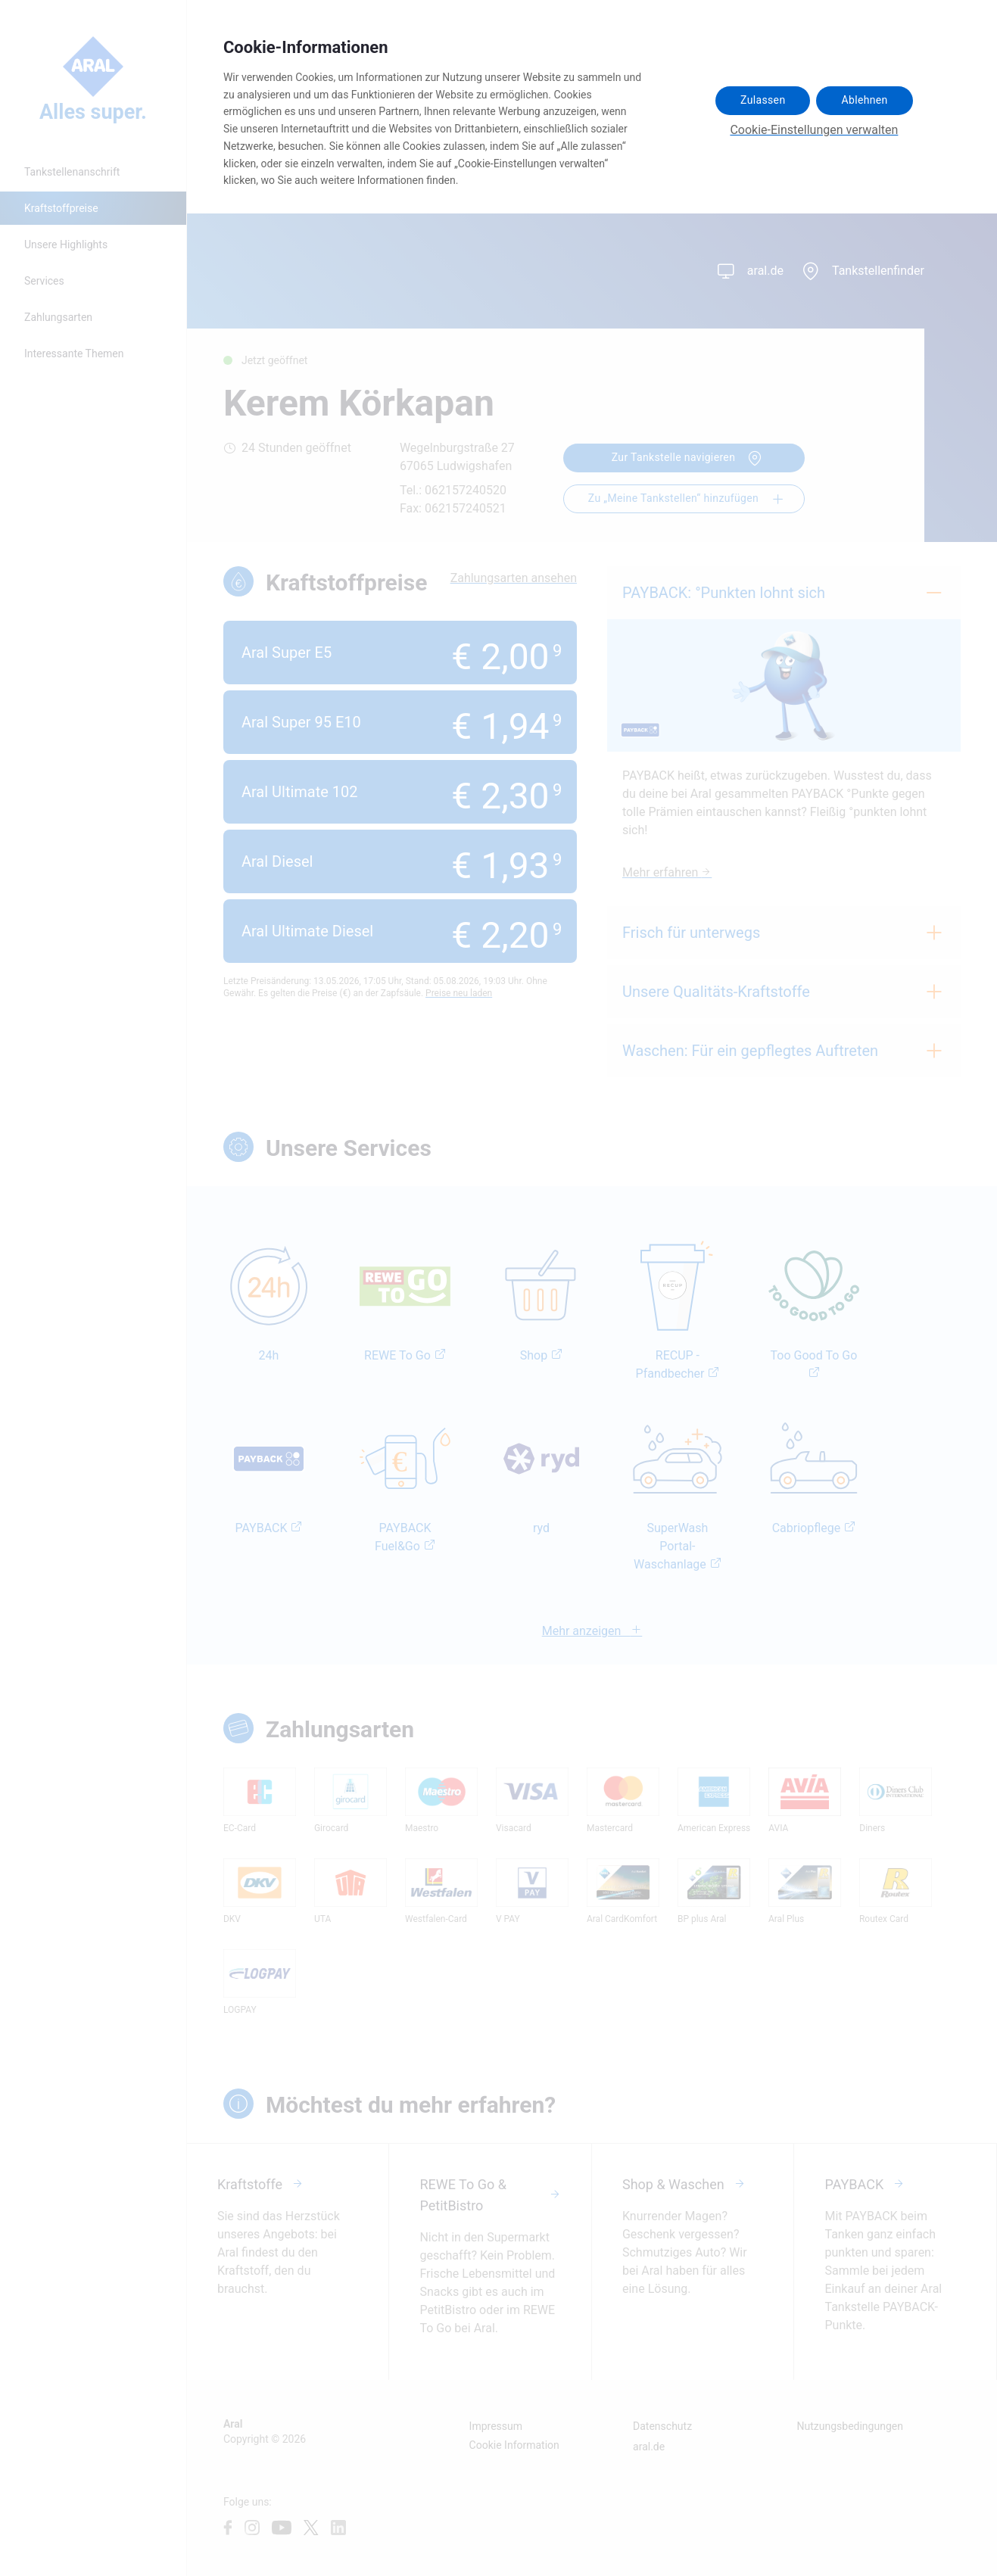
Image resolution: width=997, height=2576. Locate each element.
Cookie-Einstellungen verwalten (814, 130)
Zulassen (762, 100)
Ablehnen (864, 100)
